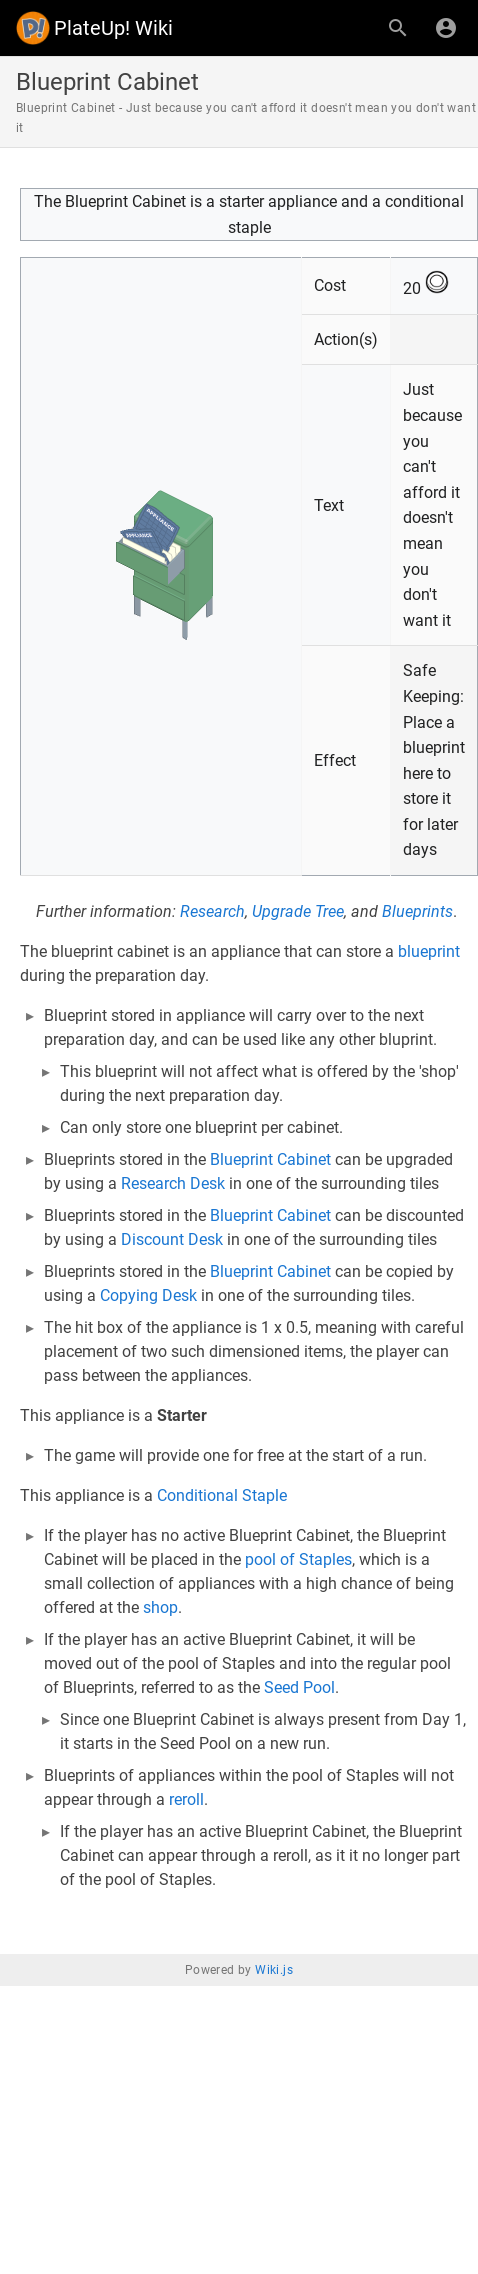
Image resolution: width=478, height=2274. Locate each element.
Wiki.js (274, 1970)
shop (160, 1607)
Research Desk (173, 1183)
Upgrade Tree (298, 911)
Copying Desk (148, 1295)
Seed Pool (299, 1687)
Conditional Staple (222, 1495)
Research (212, 911)
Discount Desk (172, 1239)
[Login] (446, 28)
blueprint (429, 951)
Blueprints (417, 911)
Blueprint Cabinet (270, 1159)
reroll (186, 1799)
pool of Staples (298, 1559)
